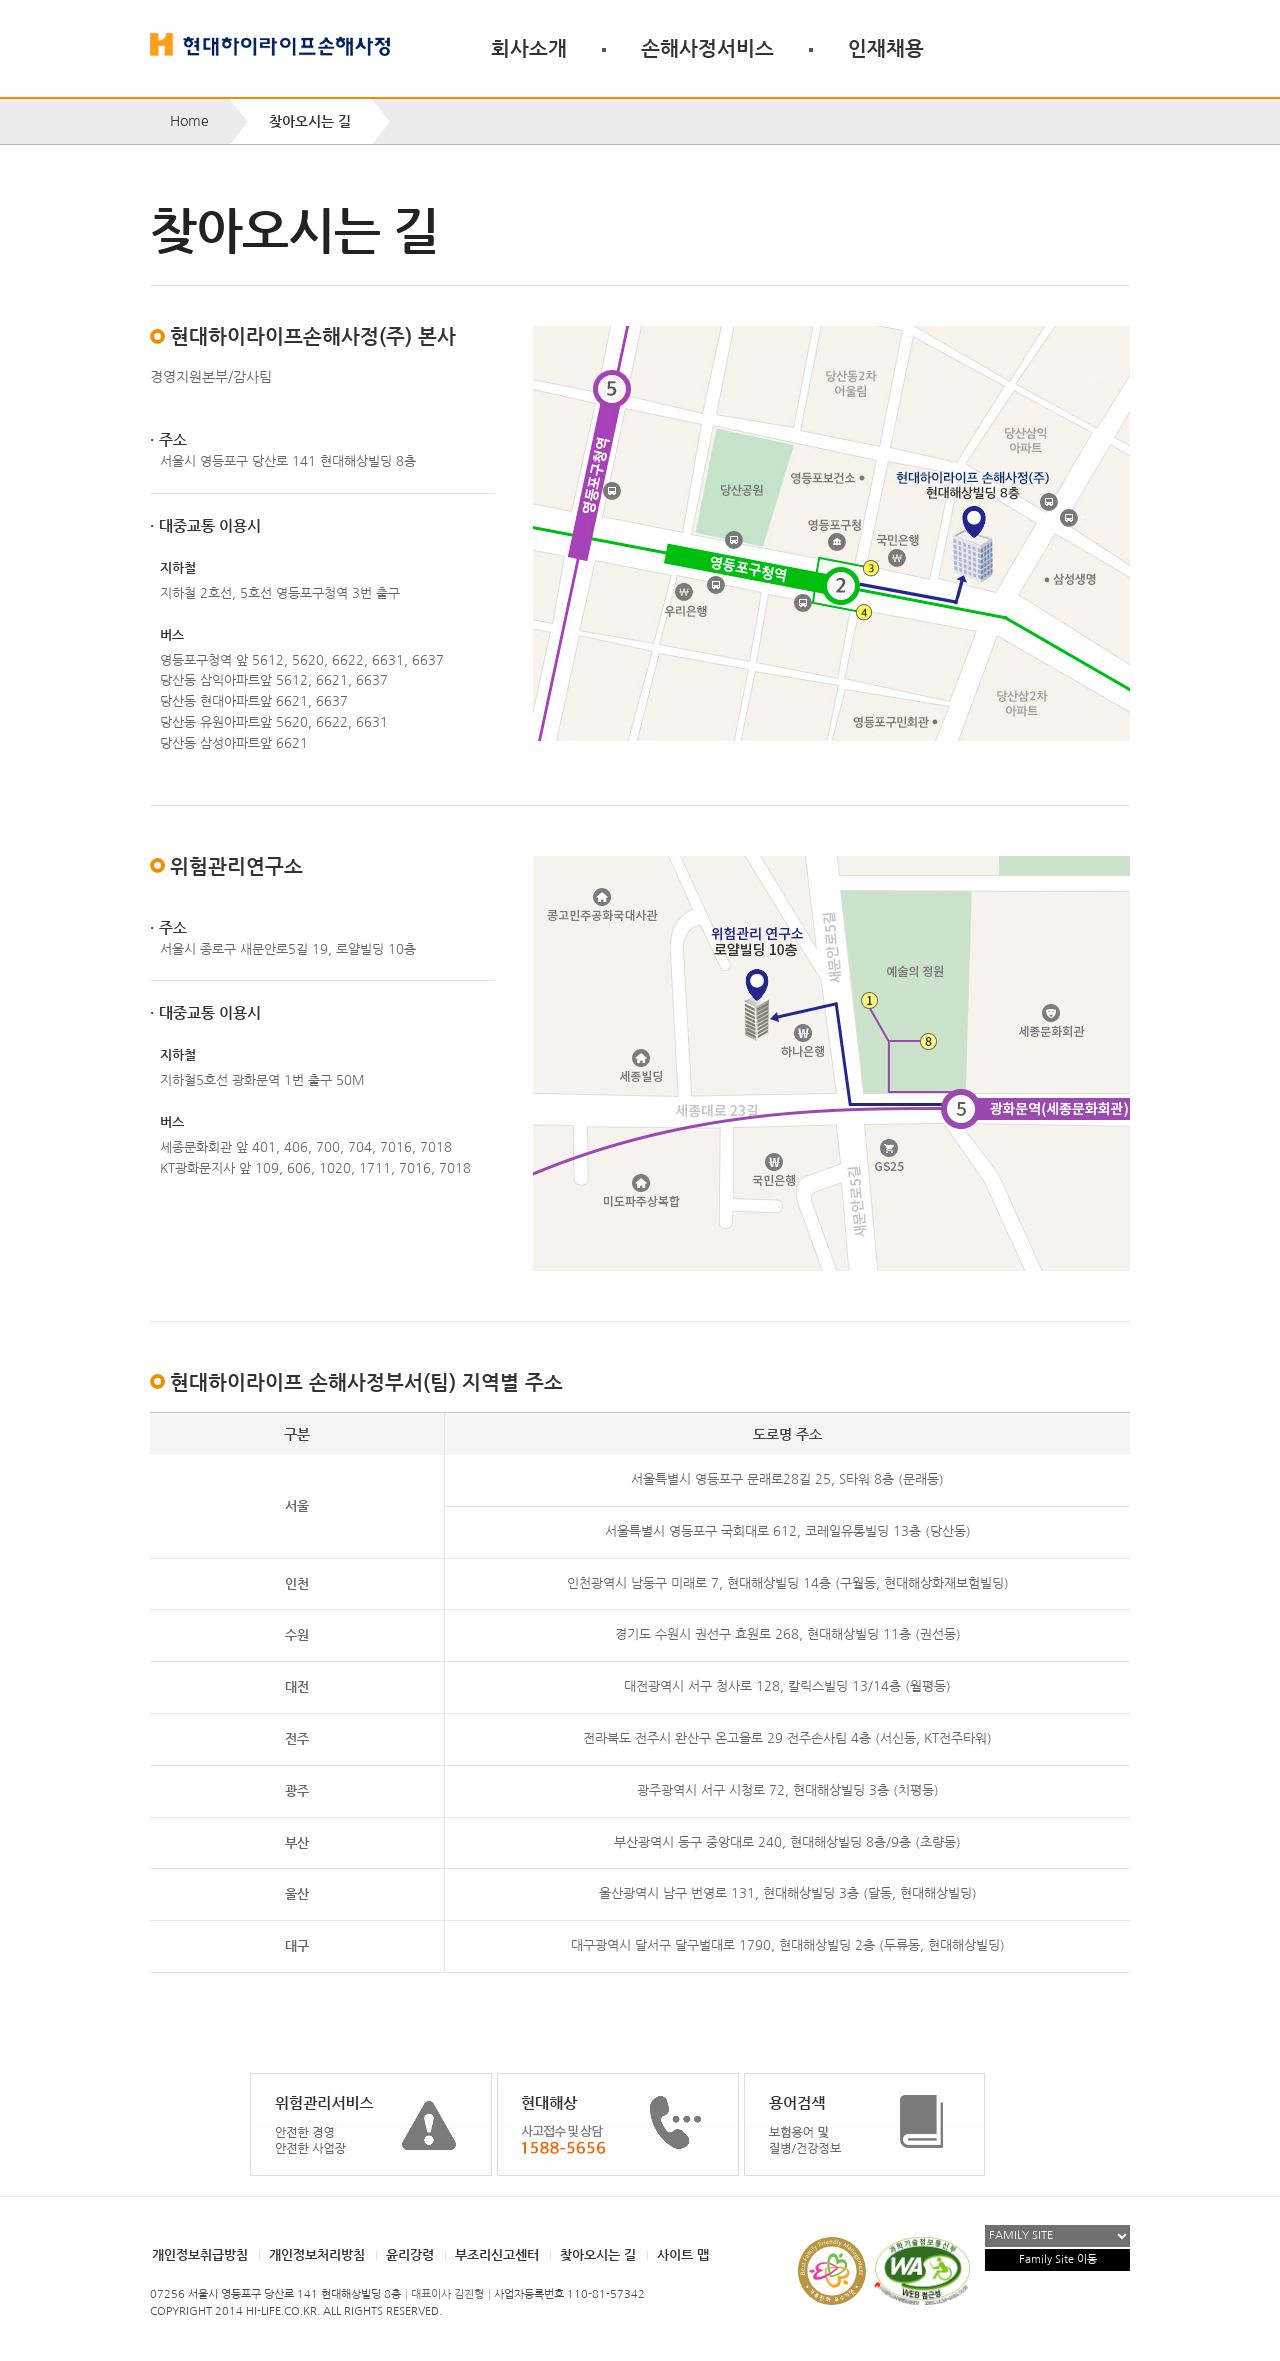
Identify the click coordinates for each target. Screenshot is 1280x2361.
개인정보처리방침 (317, 2254)
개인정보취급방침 (200, 2254)
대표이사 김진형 (447, 2294)
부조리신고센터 (497, 2254)
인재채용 (886, 48)
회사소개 (529, 48)
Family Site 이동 (1058, 2259)
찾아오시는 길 (598, 2254)
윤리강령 (410, 2254)
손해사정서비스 (707, 48)
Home (189, 121)
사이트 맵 (683, 2254)
